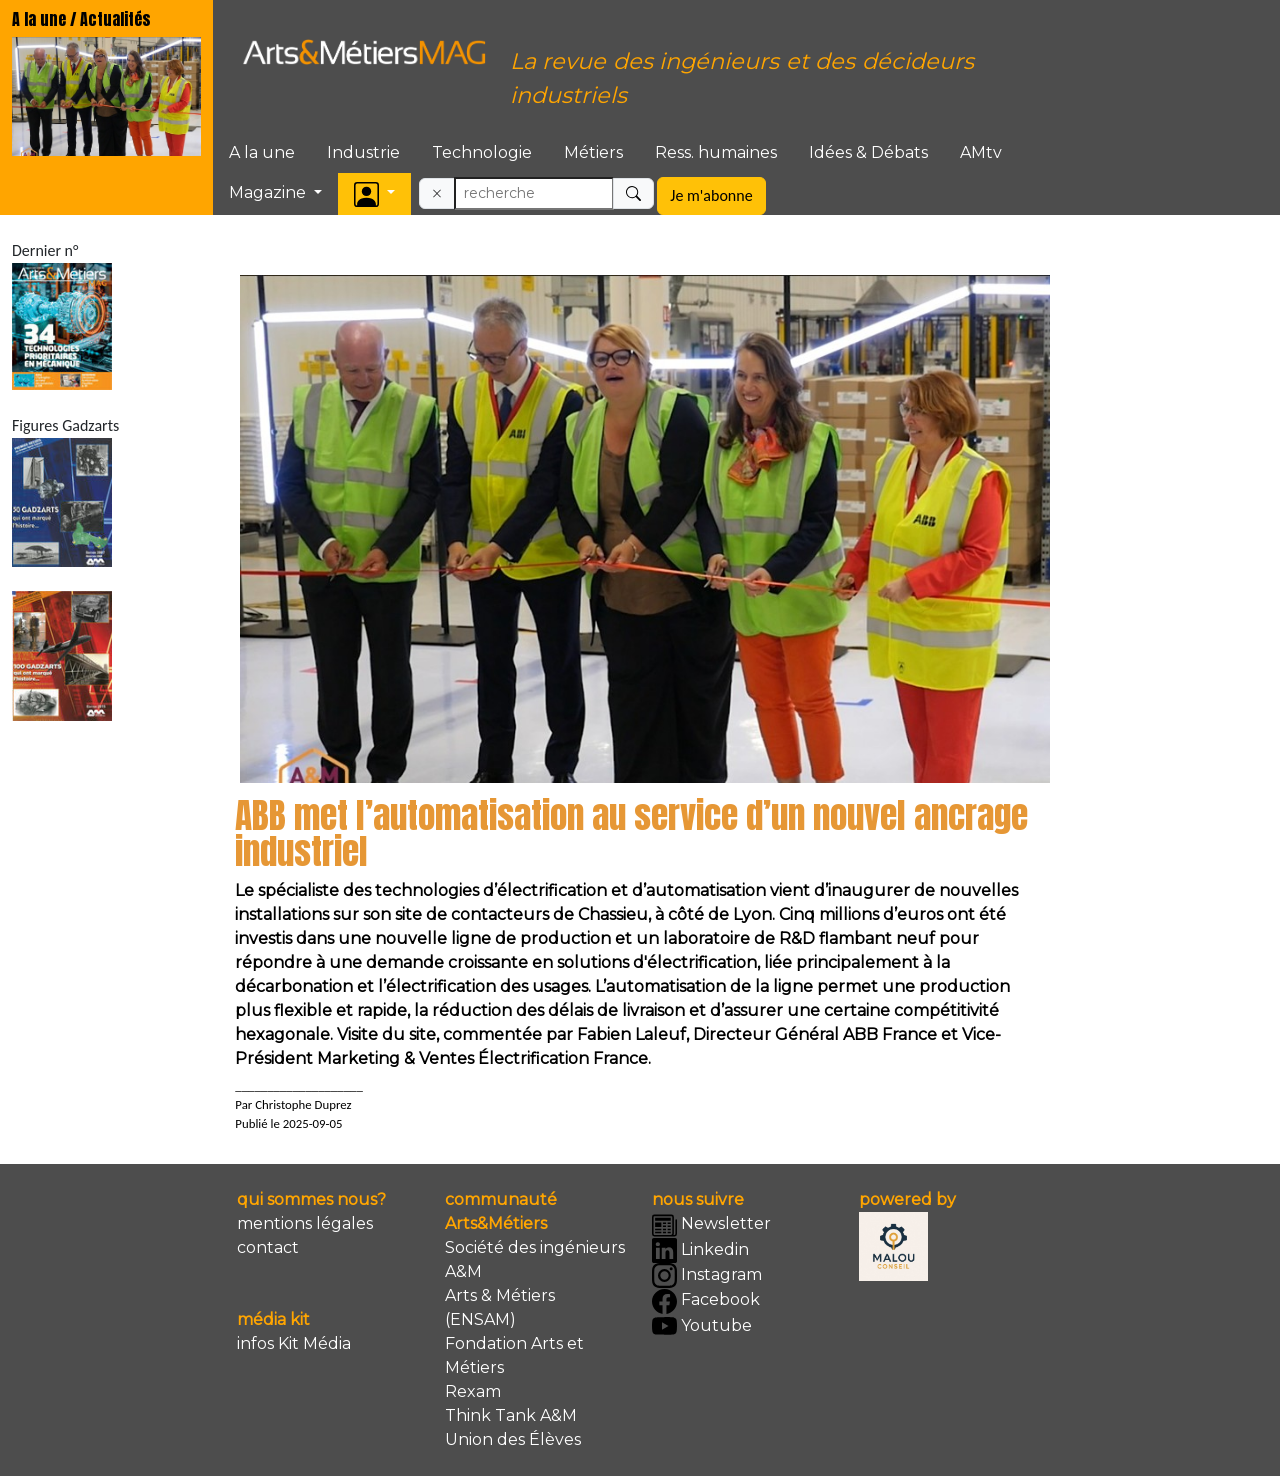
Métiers (593, 152)
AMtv (981, 152)
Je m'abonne (711, 195)
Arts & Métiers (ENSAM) (500, 1307)
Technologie (482, 152)
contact (268, 1247)
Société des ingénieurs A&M (535, 1259)
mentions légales (305, 1223)
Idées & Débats (868, 152)
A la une (262, 152)
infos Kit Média (294, 1343)
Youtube (702, 1326)
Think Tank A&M (511, 1415)
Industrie (363, 152)
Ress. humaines (716, 152)
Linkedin (700, 1250)
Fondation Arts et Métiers (514, 1355)
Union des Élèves (513, 1439)
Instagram (707, 1275)
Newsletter (711, 1225)
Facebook (706, 1301)
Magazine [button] (269, 192)
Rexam (473, 1391)
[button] (374, 193)
